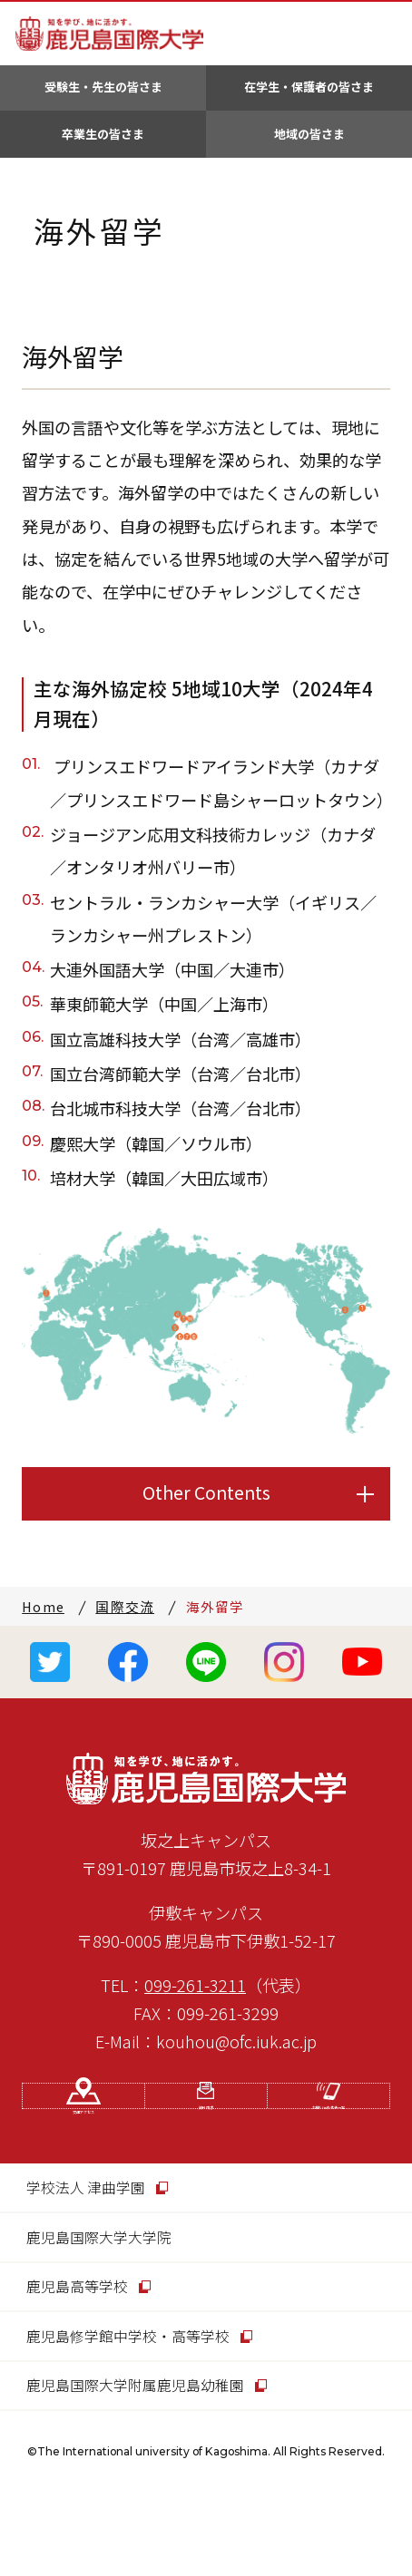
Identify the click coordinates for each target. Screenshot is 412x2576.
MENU (384, 33)
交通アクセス (83, 2138)
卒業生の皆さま (103, 133)
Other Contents (206, 1492)
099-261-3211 (195, 1985)
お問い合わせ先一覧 (329, 2139)
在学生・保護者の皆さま (309, 86)
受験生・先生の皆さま (103, 86)
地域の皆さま (309, 133)
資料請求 (206, 2138)
